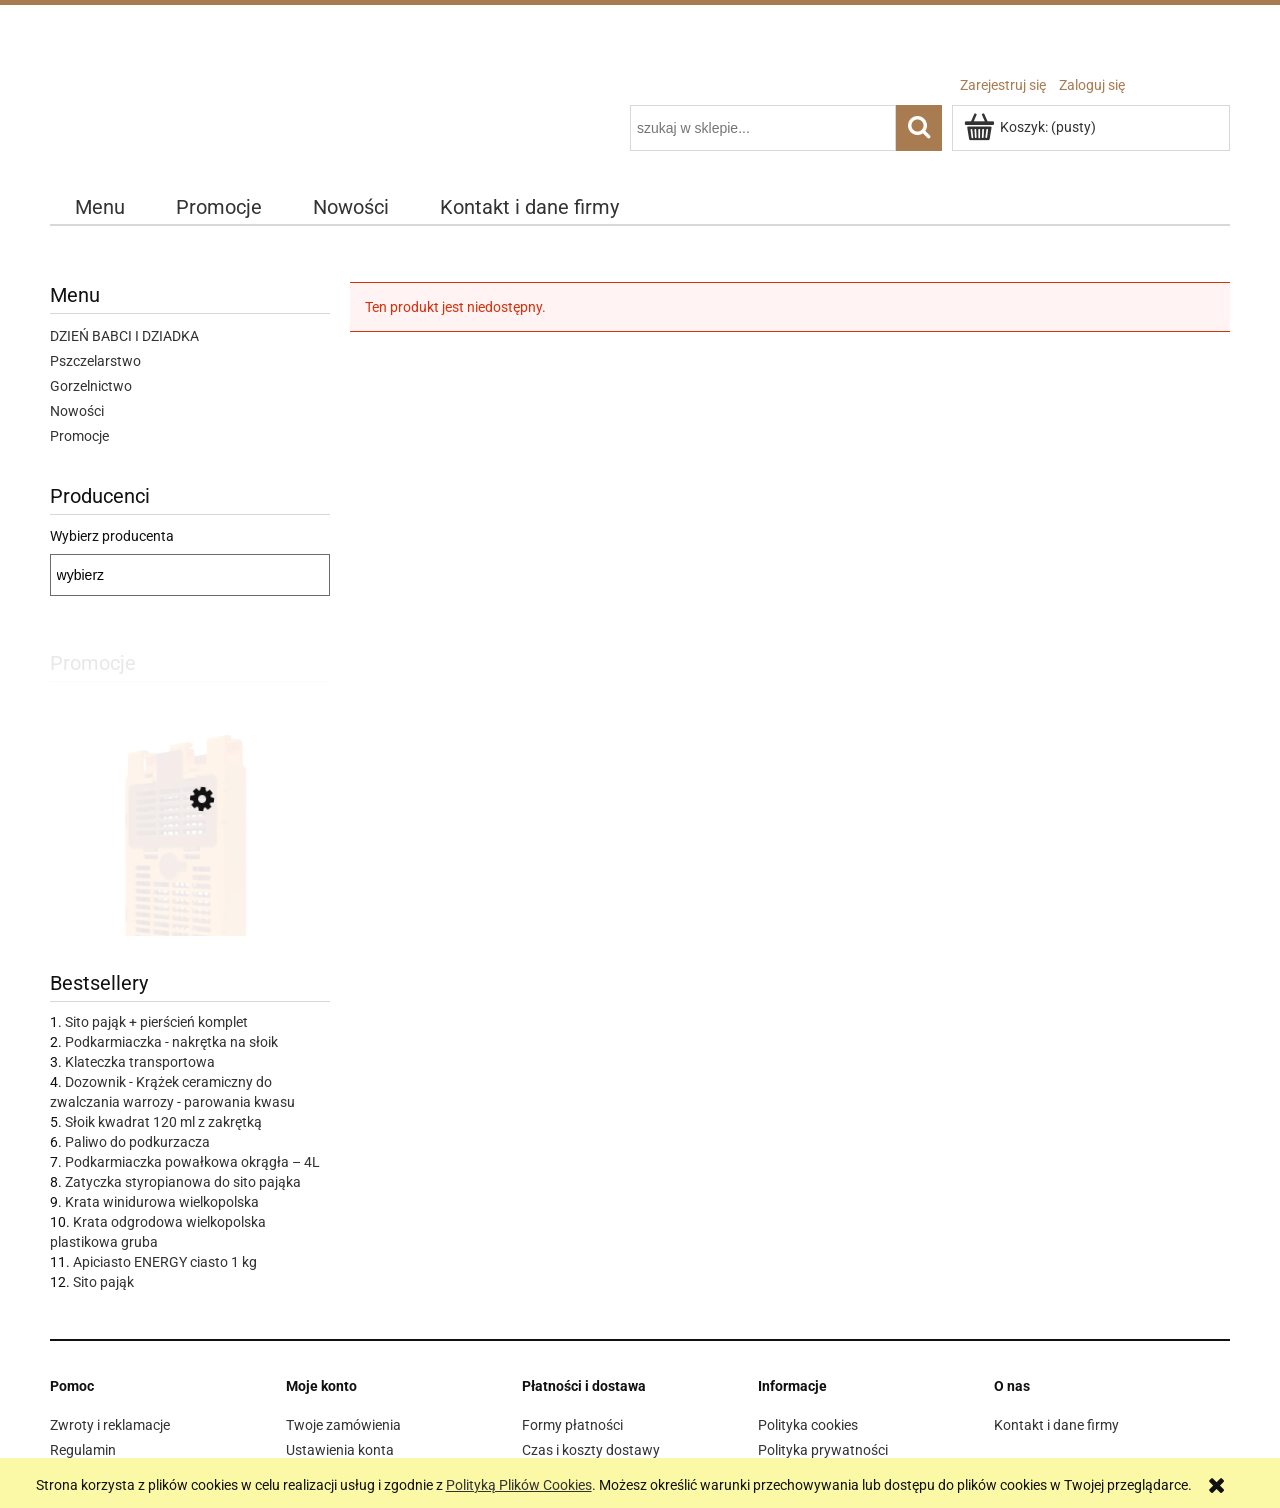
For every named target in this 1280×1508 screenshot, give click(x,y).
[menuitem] (100, 207)
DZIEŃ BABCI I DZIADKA (124, 336)
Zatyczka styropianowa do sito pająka (183, 1182)
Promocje (79, 436)
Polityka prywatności (823, 1450)
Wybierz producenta (112, 536)
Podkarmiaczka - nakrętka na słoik (171, 1042)
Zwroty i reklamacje (110, 1425)
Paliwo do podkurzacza (137, 1142)
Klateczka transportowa (140, 1062)
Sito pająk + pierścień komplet (156, 1022)
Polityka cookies (808, 1425)
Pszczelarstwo (95, 361)
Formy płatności (572, 1425)
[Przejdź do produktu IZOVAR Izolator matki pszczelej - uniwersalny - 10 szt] (190, 891)
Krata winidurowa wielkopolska (162, 1202)
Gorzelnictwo (91, 386)
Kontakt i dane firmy (1056, 1425)
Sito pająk (103, 1282)
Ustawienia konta (340, 1450)
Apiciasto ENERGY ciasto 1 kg (165, 1262)
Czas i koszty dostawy (591, 1450)
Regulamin (83, 1450)
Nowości (77, 411)
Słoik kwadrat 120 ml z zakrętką (163, 1122)
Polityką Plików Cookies (519, 1485)
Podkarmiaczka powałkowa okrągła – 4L (192, 1162)
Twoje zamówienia (343, 1425)
